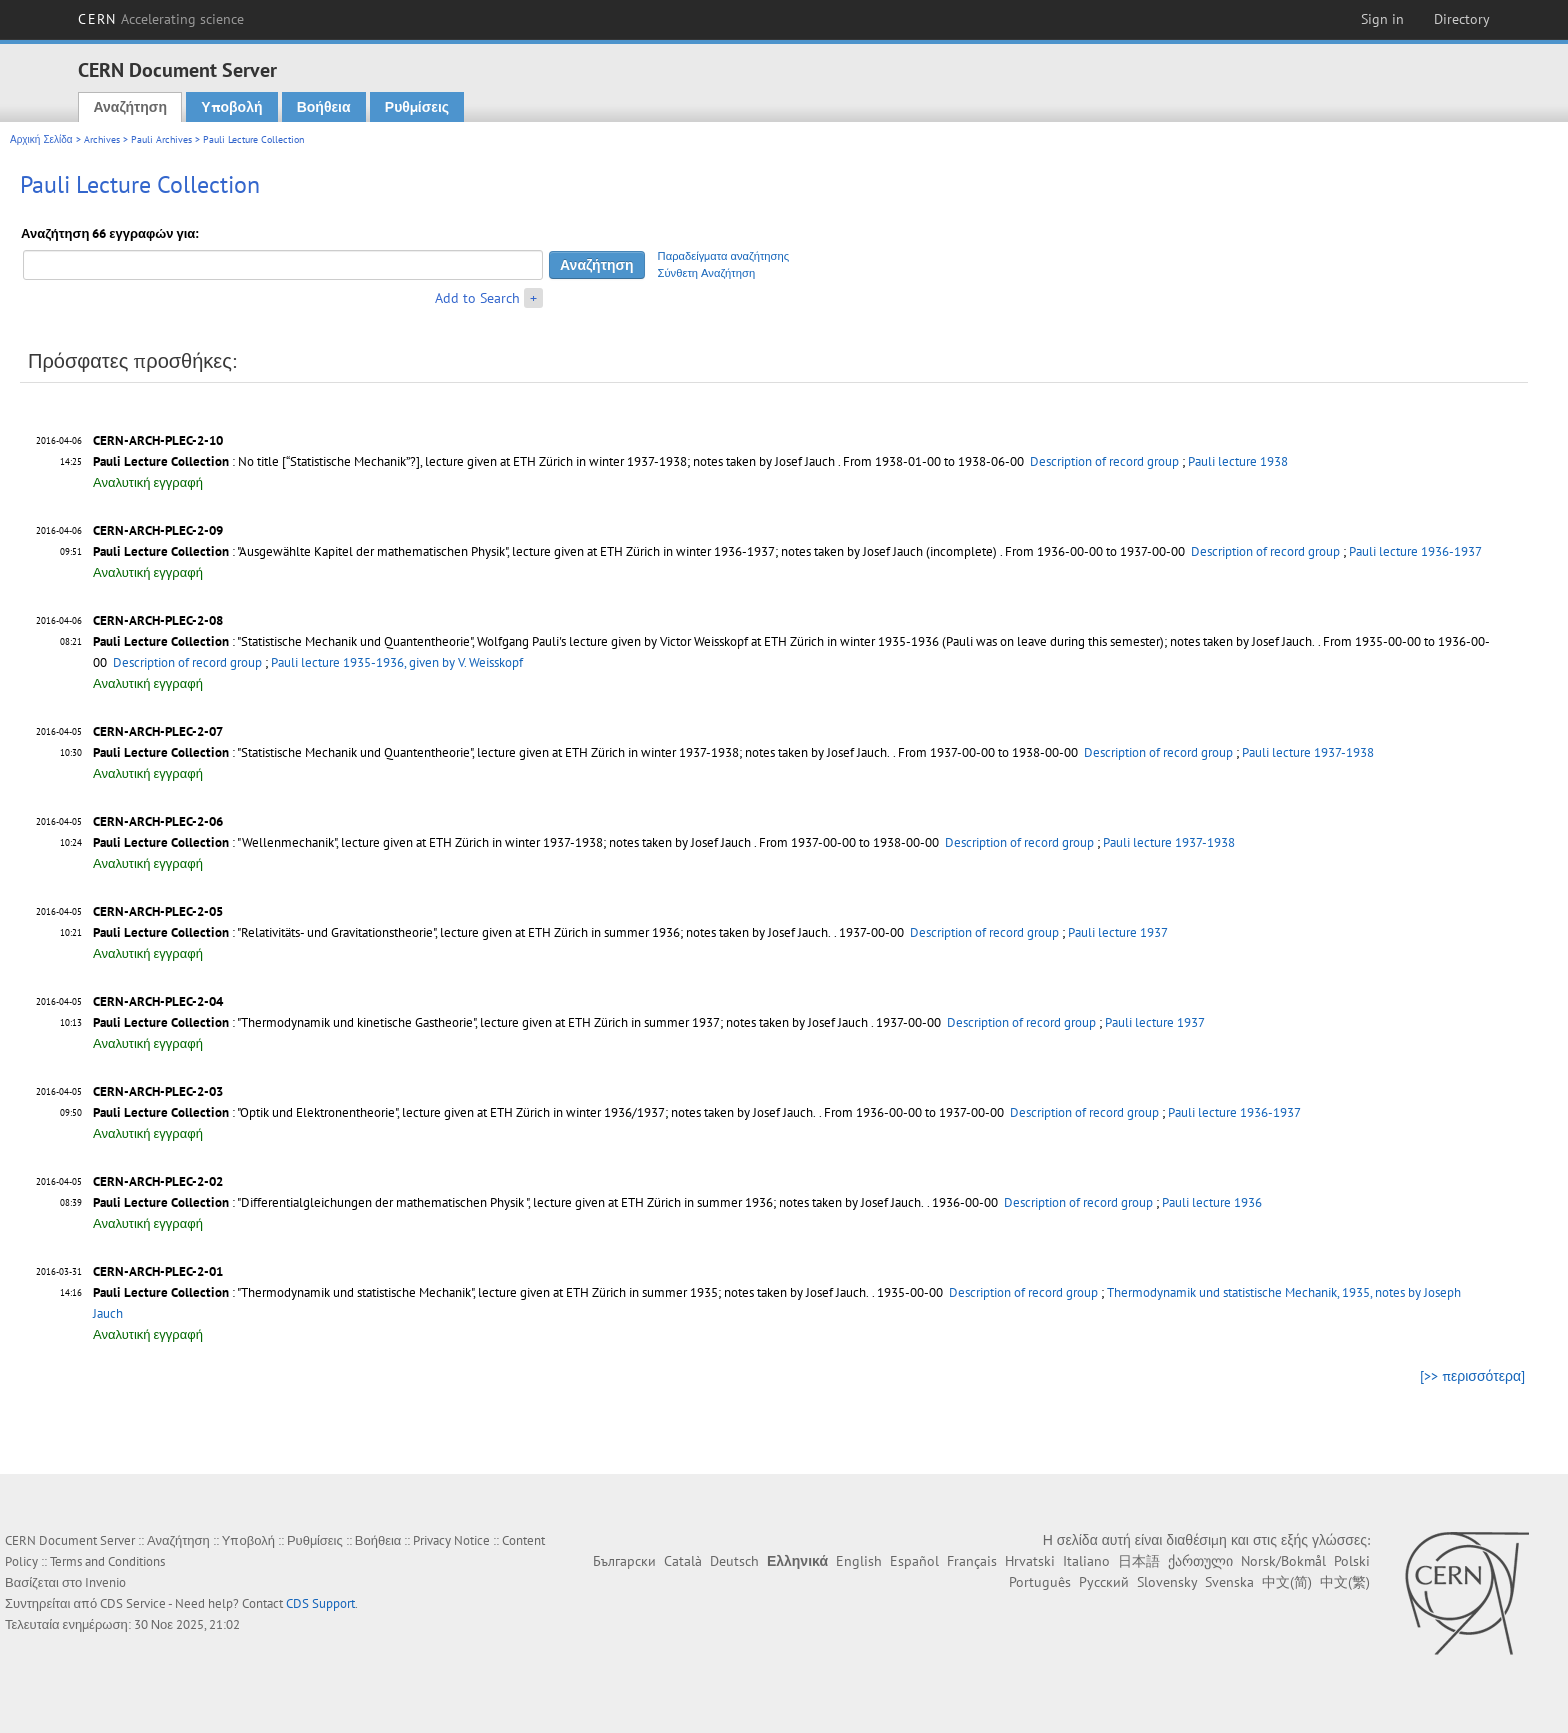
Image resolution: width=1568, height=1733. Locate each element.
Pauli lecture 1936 (1212, 1202)
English (859, 1561)
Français (972, 1561)
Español (914, 1561)
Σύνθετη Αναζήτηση (707, 273)
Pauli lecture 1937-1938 (1308, 752)
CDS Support (320, 1603)
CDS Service (133, 1603)
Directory (1462, 19)
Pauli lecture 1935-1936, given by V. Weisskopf (397, 662)
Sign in (1382, 19)
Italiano (1086, 1561)
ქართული (1200, 1561)
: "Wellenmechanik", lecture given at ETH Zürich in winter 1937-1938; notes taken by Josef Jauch (422, 842)
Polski (1352, 1561)
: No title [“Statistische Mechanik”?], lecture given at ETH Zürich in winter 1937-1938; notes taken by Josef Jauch (464, 461)
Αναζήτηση (130, 107)
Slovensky (1167, 1582)
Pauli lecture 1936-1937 (1415, 551)
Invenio (105, 1582)
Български (624, 1561)
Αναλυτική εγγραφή (148, 482)
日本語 (1139, 1561)
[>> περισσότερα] (1472, 1376)
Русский (1104, 1582)
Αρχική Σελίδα (41, 139)
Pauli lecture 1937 (1118, 932)
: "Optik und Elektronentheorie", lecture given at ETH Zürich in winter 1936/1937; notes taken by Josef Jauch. (454, 1112)
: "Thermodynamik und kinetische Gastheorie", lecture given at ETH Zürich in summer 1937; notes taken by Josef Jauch (480, 1022)
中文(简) (1287, 1582)
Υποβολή (231, 107)
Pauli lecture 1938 (1238, 461)
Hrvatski (1030, 1561)
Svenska (1229, 1582)
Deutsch (734, 1561)
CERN (161, 19)
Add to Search (477, 298)
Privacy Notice (451, 1540)
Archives (102, 139)
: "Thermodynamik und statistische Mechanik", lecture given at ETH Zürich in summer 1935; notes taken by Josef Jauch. (481, 1292)
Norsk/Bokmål (1283, 1561)
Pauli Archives (161, 139)
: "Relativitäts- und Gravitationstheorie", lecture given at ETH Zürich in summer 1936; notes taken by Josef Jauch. (462, 932)
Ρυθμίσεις (417, 107)
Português (1040, 1582)
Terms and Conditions (107, 1561)
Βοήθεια (324, 107)
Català (683, 1561)
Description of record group (1104, 461)
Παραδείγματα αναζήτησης (724, 256)
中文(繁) (1345, 1582)
